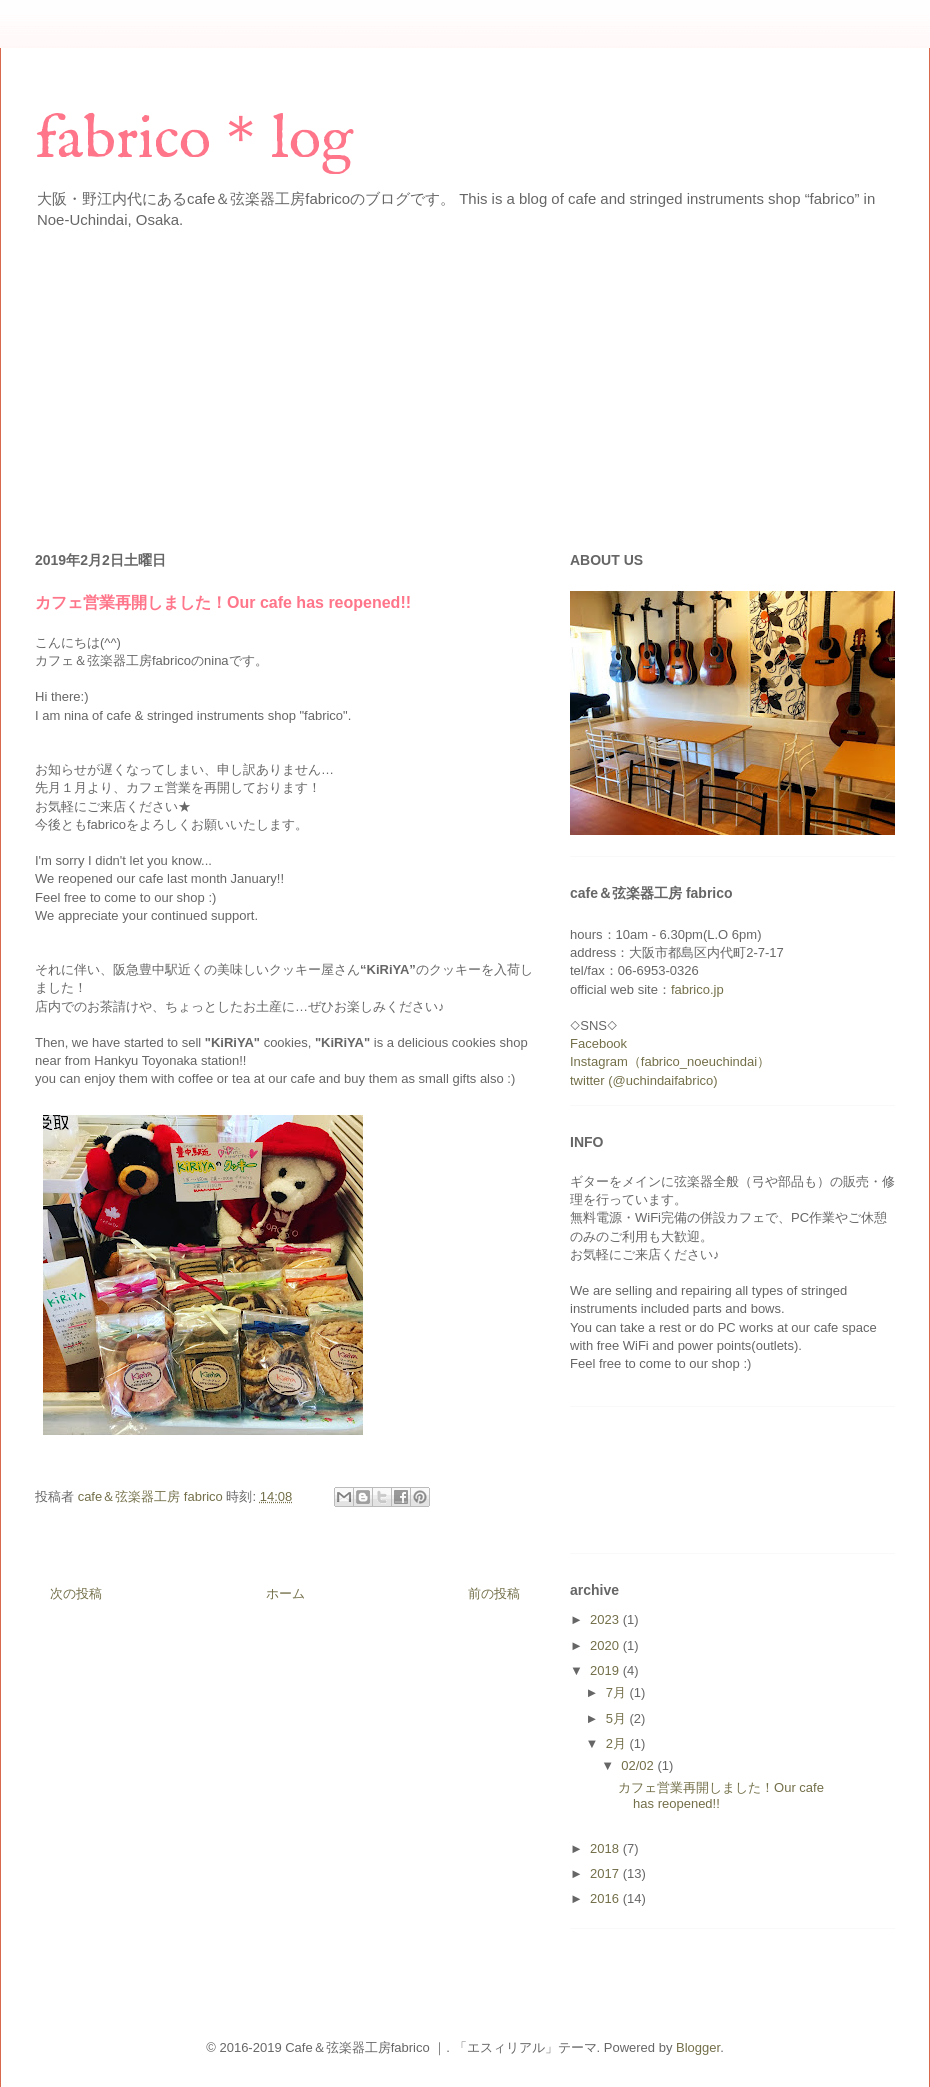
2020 (606, 1645)
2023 (606, 1619)
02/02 (639, 1765)
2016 (606, 1898)
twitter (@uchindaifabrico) (644, 1080)
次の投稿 (76, 1593)
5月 (618, 1718)
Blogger (698, 2047)
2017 (606, 1873)
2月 (618, 1743)
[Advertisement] (269, 384)
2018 (606, 1848)
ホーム (285, 1593)
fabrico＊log (194, 141)
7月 (618, 1692)
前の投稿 (494, 1593)
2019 (606, 1670)
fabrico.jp (697, 989)
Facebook (598, 1043)
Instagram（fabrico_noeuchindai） (670, 1061)
